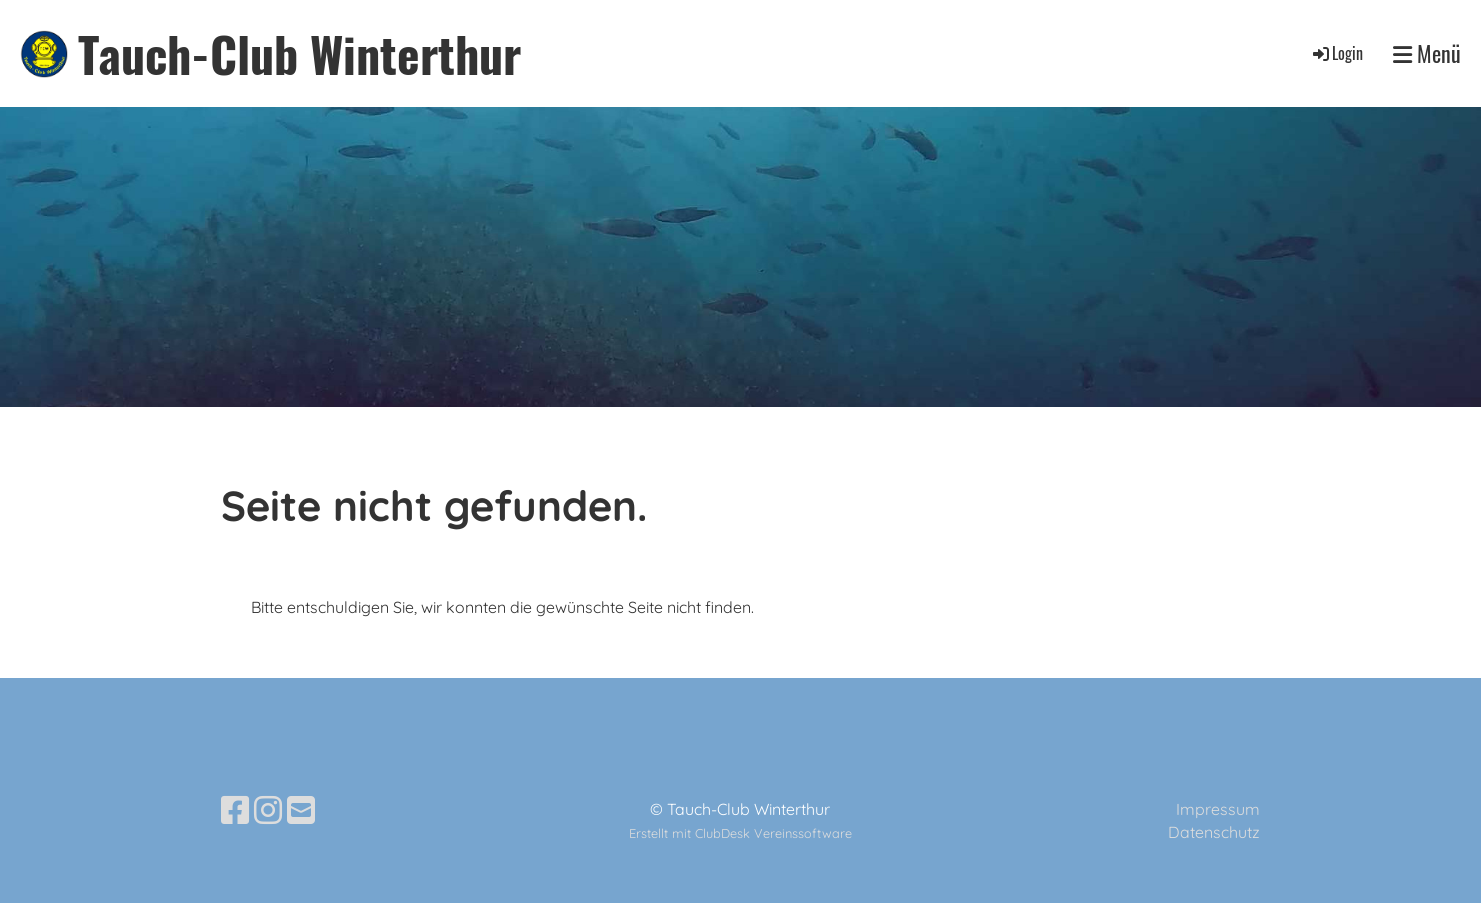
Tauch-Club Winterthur (299, 53)
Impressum (1218, 809)
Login (1336, 53)
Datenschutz (1214, 832)
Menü (1427, 53)
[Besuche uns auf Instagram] (268, 810)
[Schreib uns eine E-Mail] (301, 810)
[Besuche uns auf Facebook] (235, 810)
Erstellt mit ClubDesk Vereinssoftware (740, 833)
